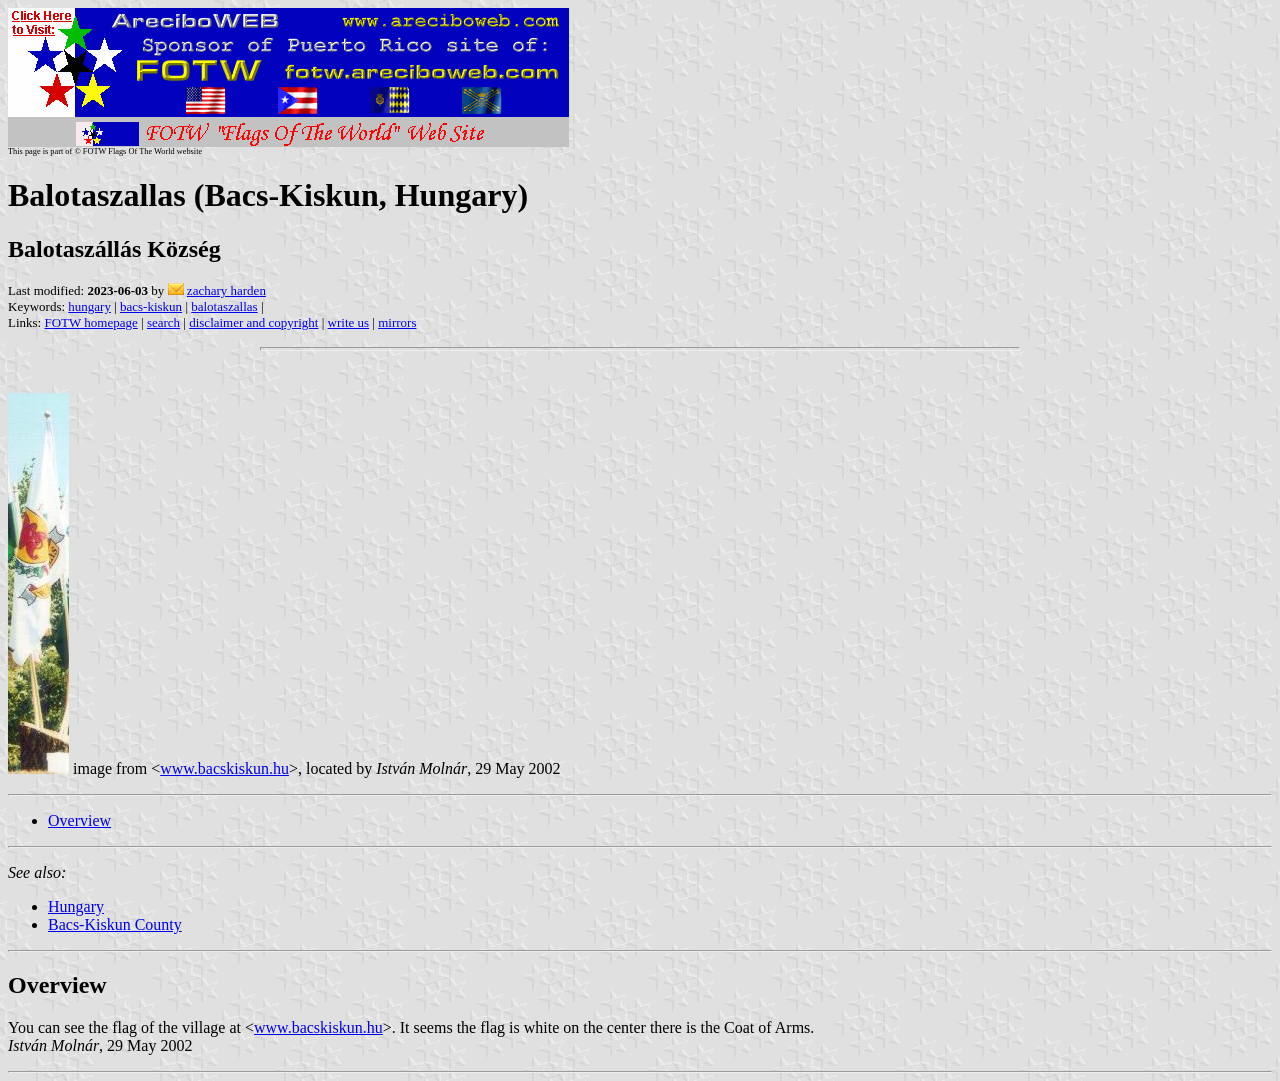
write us (349, 322)
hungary (89, 306)
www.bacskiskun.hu (224, 768)
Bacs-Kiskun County (115, 924)
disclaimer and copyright (253, 322)
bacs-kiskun (151, 306)
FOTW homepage (90, 322)
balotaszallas (224, 306)
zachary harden (226, 290)
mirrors (397, 322)
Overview (79, 820)
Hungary (76, 906)
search (163, 322)
